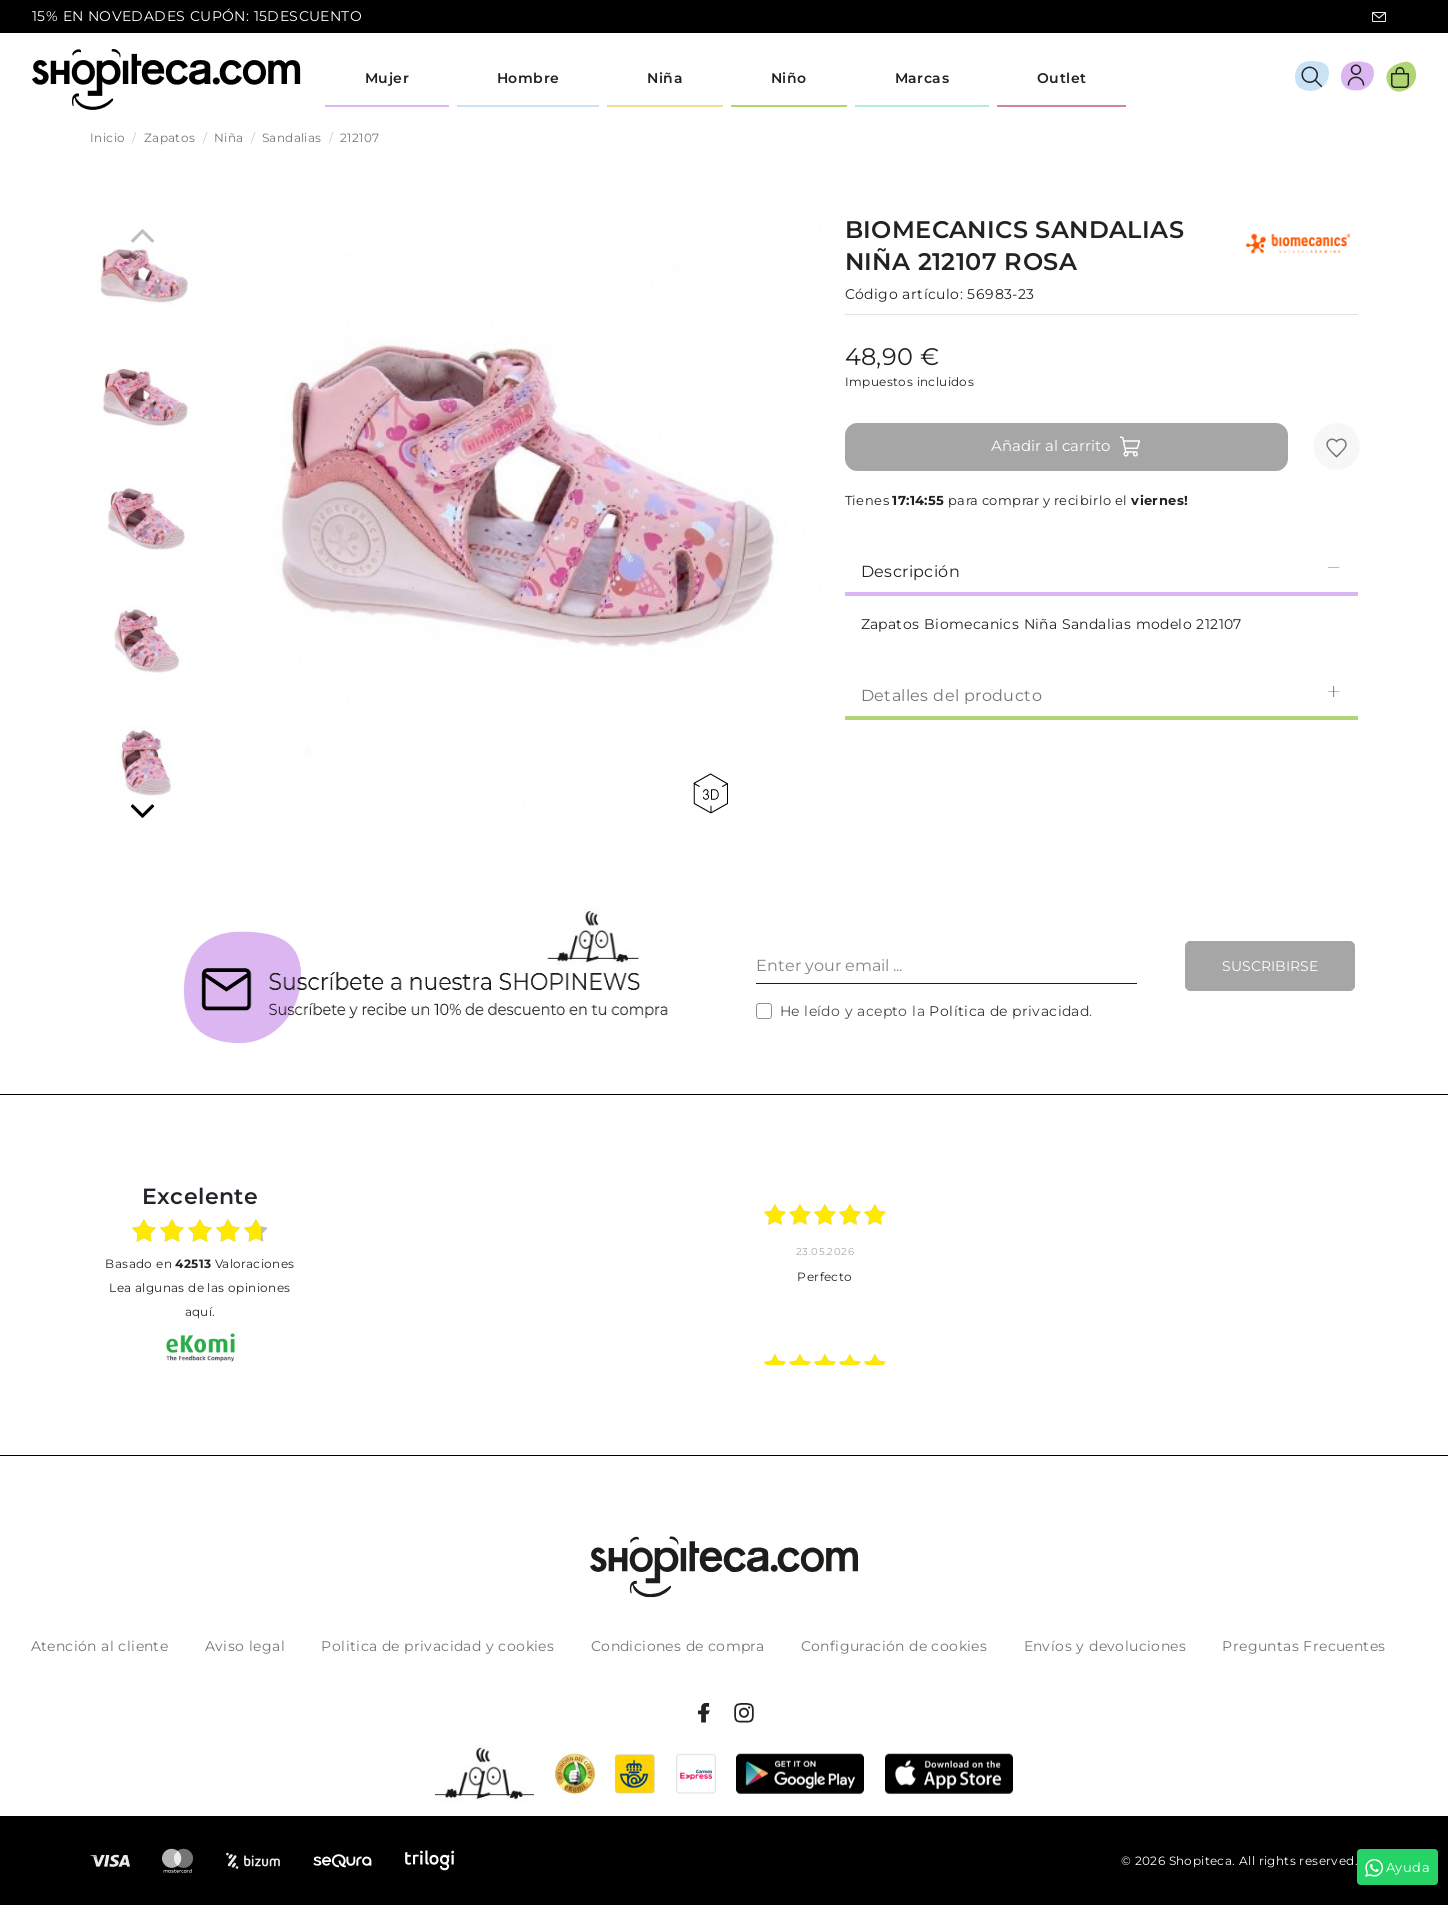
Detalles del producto (1101, 694)
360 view (710, 793)
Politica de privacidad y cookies (437, 1646)
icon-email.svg (1379, 17)
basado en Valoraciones (199, 1263)
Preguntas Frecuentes (1303, 1646)
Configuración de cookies (894, 1646)
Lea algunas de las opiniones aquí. (199, 1299)
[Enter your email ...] (946, 966)
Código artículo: (904, 294)
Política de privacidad (1009, 1011)
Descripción (1101, 570)
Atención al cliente (100, 1646)
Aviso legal (245, 1646)
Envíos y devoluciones (1105, 1646)
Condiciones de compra (677, 1646)
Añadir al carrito (1066, 447)
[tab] (1101, 570)
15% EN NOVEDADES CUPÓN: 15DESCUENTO (197, 16)
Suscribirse (1270, 966)
